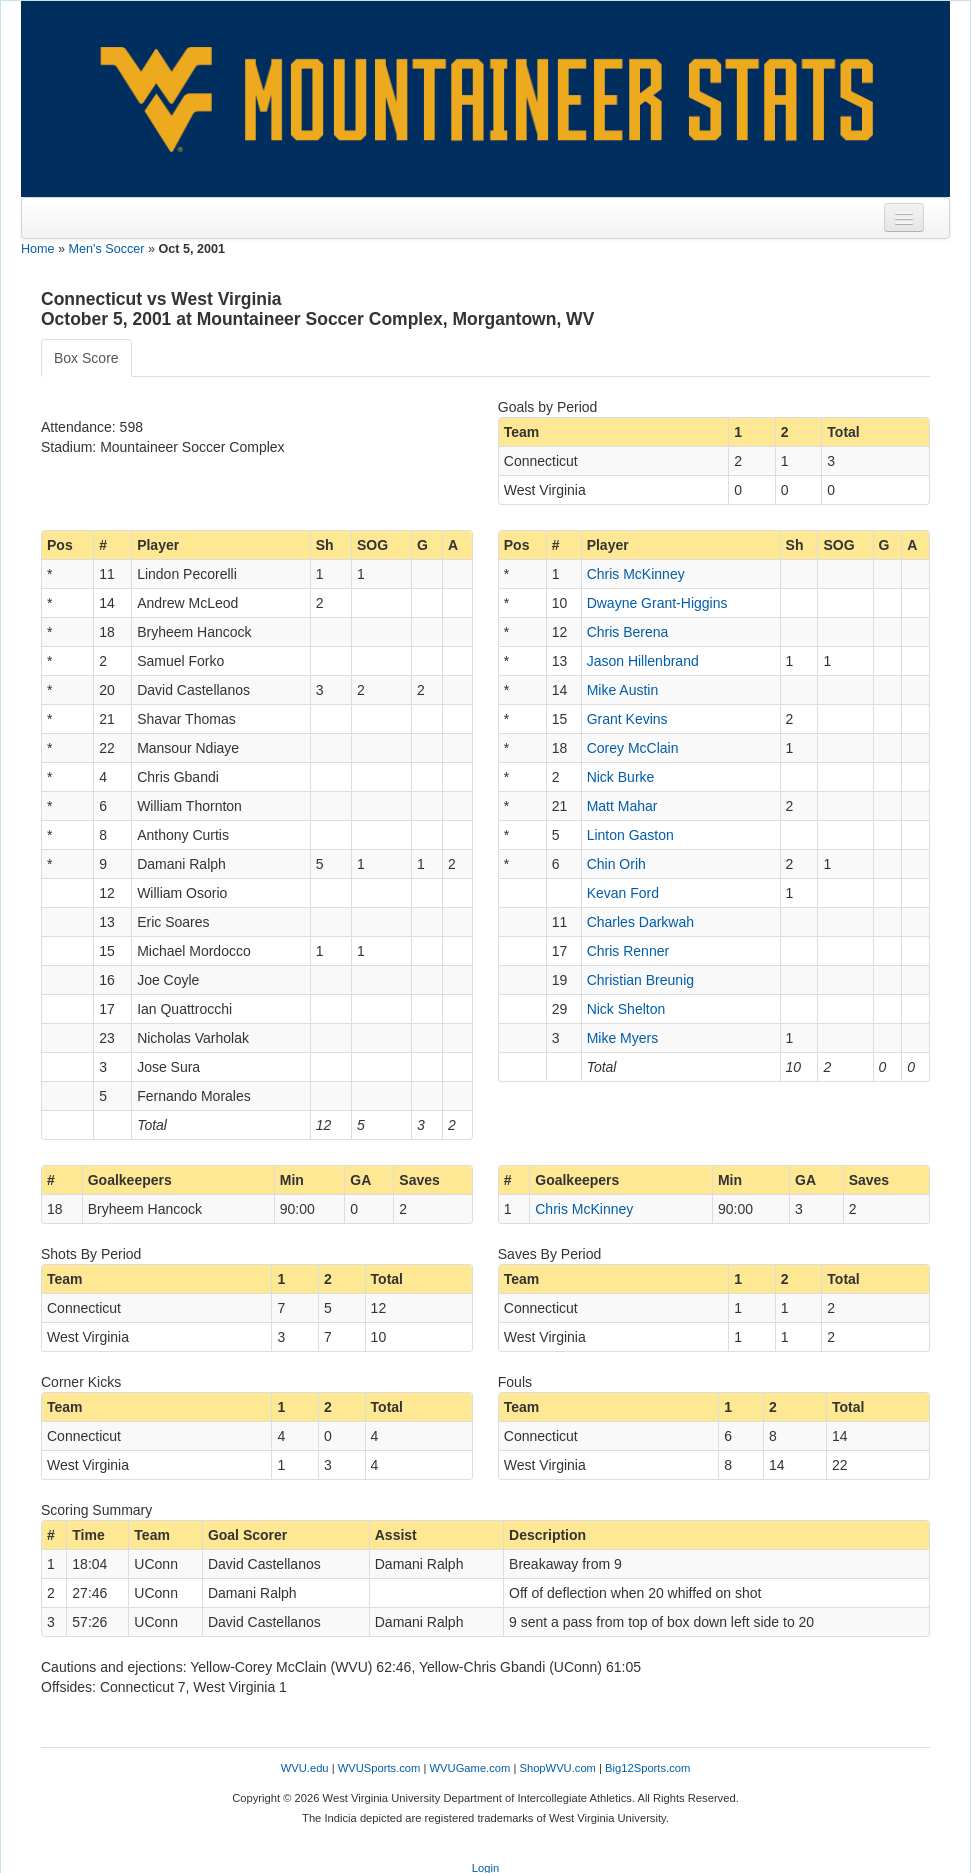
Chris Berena (628, 632)
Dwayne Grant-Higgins (657, 603)
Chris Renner (628, 951)
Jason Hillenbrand (643, 661)
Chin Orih (616, 864)
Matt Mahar (622, 806)
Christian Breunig (640, 980)
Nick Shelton (626, 1009)
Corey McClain (633, 748)
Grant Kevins (627, 719)
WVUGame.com (470, 1768)
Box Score (86, 358)
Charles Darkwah (640, 922)
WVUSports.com (379, 1768)
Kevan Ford (623, 893)
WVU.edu (305, 1768)
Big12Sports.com (647, 1768)
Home (38, 249)
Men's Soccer (107, 249)
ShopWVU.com (557, 1768)
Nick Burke (621, 777)
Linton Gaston (630, 835)
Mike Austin (623, 690)
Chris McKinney (636, 574)
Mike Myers (623, 1038)
